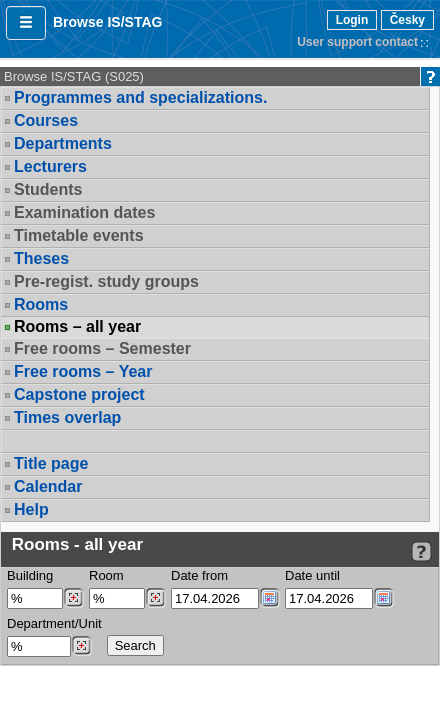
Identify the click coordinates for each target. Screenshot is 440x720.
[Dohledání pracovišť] (81, 646)
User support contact (357, 42)
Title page (51, 463)
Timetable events (79, 235)
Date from (199, 575)
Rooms (41, 304)
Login (352, 20)
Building (30, 575)
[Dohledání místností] (155, 598)
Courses (46, 120)
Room (106, 575)
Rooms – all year (77, 327)
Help (31, 509)
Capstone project (79, 394)
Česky (407, 20)
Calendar (48, 486)
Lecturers (50, 166)
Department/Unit (54, 623)
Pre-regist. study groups (106, 281)
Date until (312, 575)
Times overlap (67, 417)
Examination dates (84, 212)
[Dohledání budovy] (73, 598)
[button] (26, 23)
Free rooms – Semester (102, 348)
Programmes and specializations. (140, 97)
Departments (63, 143)
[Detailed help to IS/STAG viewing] (421, 551)
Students (48, 189)
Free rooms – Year (83, 371)
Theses (41, 258)
